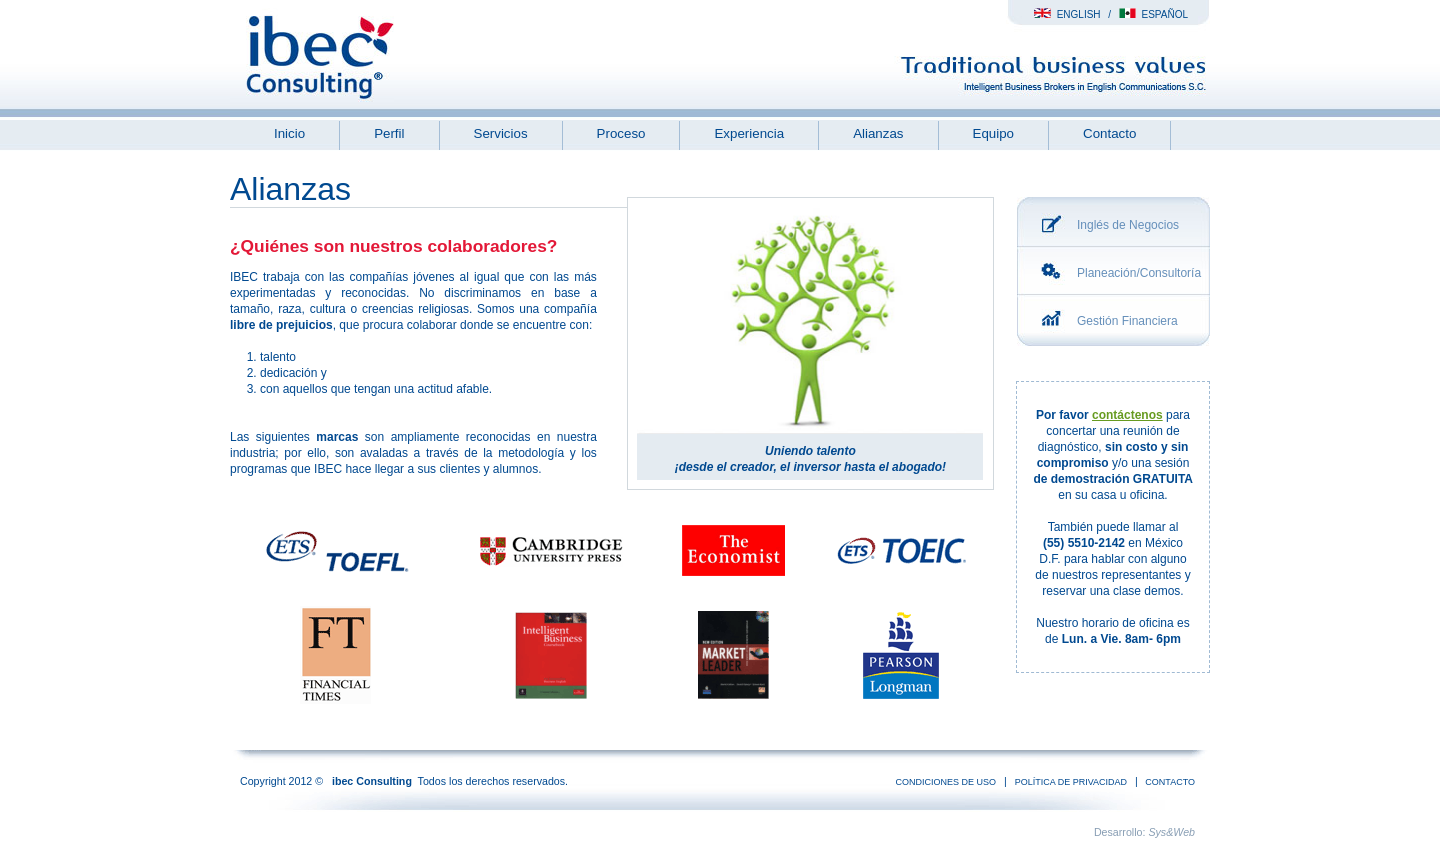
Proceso (621, 133)
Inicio (289, 133)
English (1067, 14)
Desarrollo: (1144, 832)
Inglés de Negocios (1128, 225)
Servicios (501, 133)
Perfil (389, 133)
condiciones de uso (946, 782)
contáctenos (1127, 415)
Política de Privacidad (1071, 782)
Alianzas (878, 133)
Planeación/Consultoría (1139, 273)
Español (1153, 14)
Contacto (1109, 133)
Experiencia (749, 133)
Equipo (994, 133)
